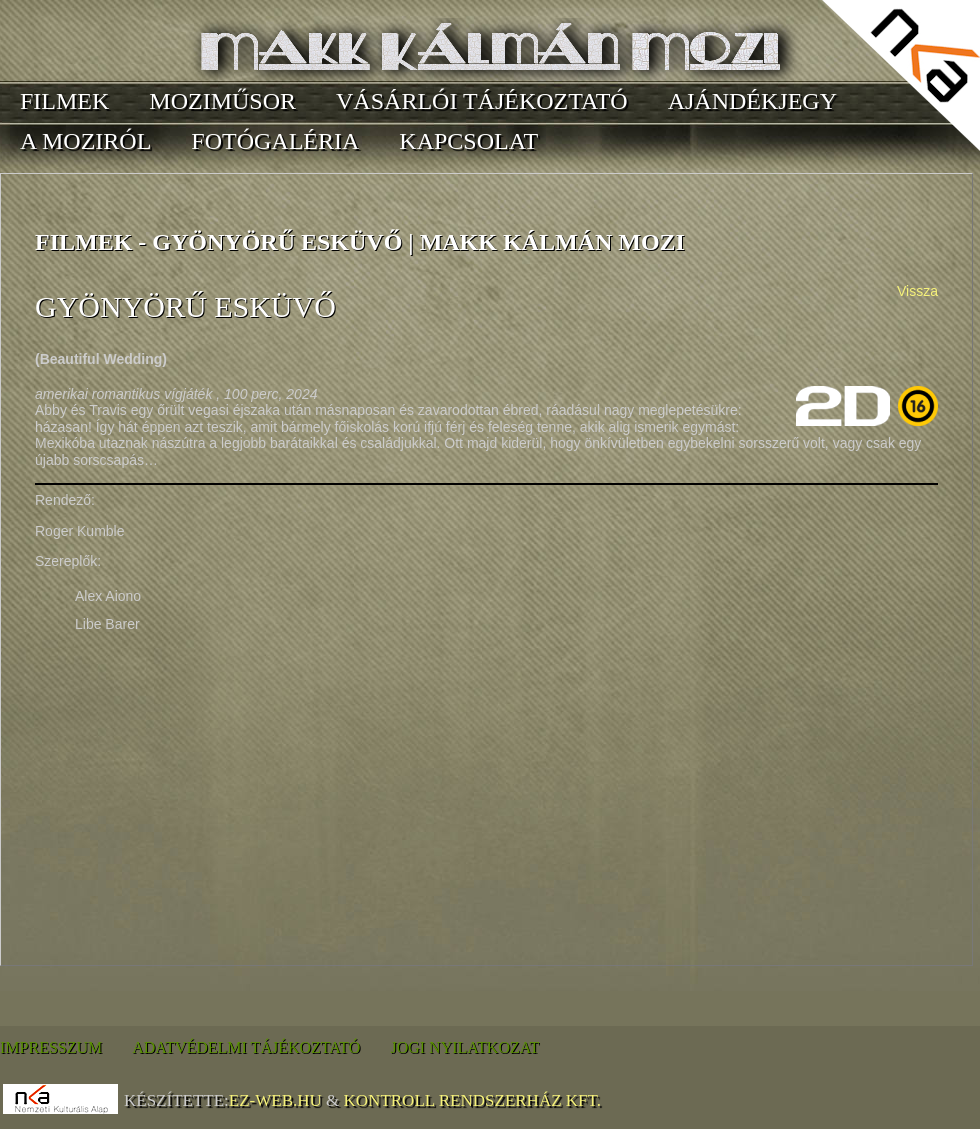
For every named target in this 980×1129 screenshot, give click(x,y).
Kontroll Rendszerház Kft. (472, 1100)
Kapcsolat (468, 141)
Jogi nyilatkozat (464, 1047)
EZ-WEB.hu (275, 1100)
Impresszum (51, 1047)
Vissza (917, 291)
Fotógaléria (275, 141)
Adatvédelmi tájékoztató (246, 1047)
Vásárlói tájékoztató (482, 101)
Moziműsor (222, 101)
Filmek (64, 101)
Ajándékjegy (752, 101)
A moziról (85, 141)
